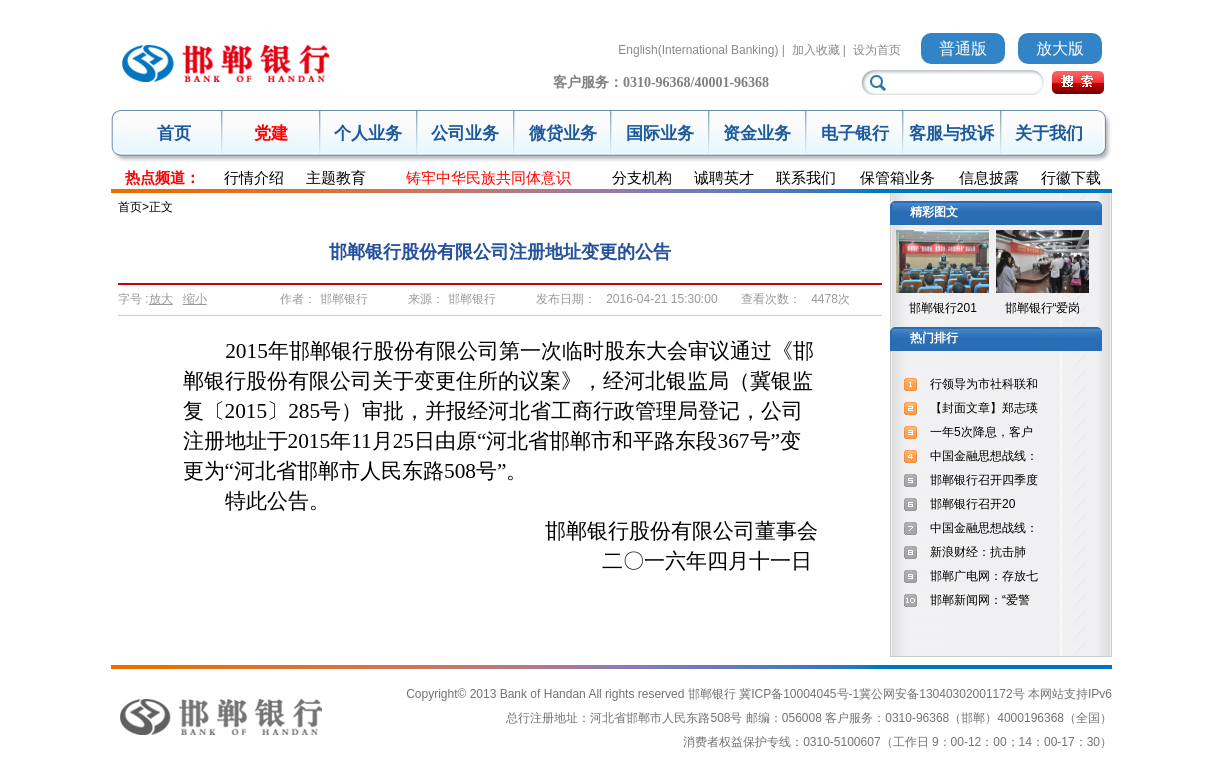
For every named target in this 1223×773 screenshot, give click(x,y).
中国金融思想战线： (984, 456)
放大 (161, 299)
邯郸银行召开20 (972, 504)
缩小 (195, 299)
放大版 (1060, 48)
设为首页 (877, 50)
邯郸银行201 (943, 308)
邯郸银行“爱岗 (1043, 308)
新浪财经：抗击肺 (978, 552)
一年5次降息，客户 (981, 432)
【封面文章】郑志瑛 (984, 408)
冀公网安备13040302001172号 (941, 694)
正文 (161, 207)
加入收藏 (816, 50)
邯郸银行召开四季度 (984, 480)
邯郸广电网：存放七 (984, 576)
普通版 (963, 48)
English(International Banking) (698, 50)
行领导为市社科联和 (984, 384)
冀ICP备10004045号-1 (799, 694)
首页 (174, 133)
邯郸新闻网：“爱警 (980, 600)
